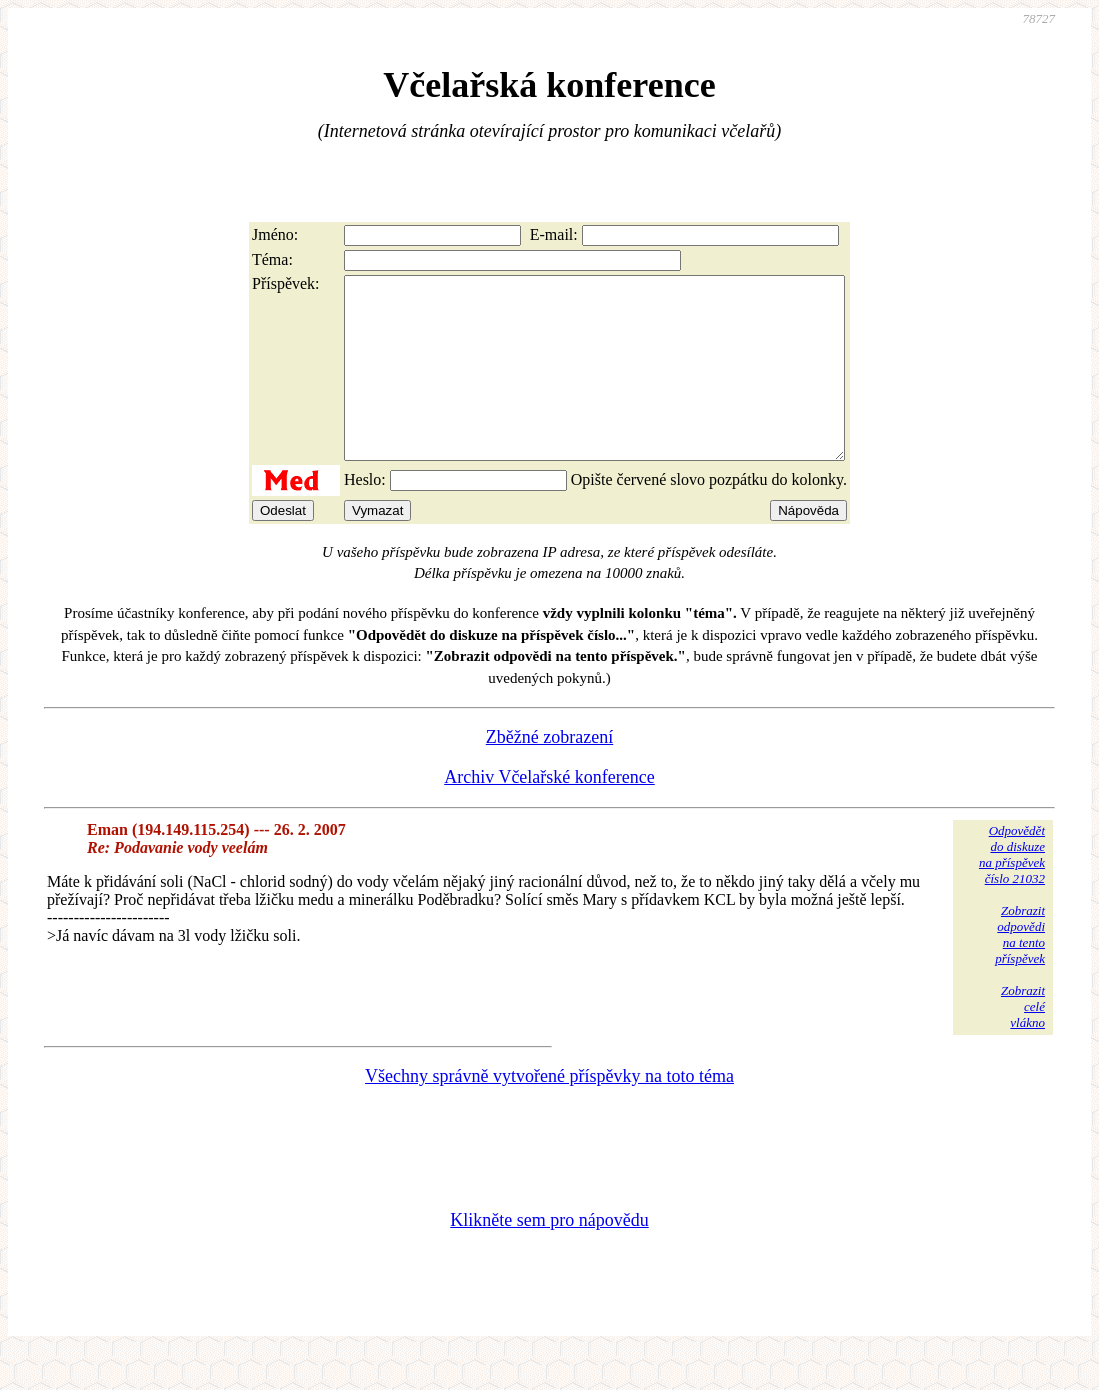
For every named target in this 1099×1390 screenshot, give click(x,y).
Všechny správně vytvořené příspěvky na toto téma (549, 1112)
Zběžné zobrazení (549, 773)
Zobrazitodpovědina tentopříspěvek (1020, 970)
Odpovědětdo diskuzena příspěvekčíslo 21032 (1012, 890)
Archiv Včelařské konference (549, 813)
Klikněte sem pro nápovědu (549, 1256)
